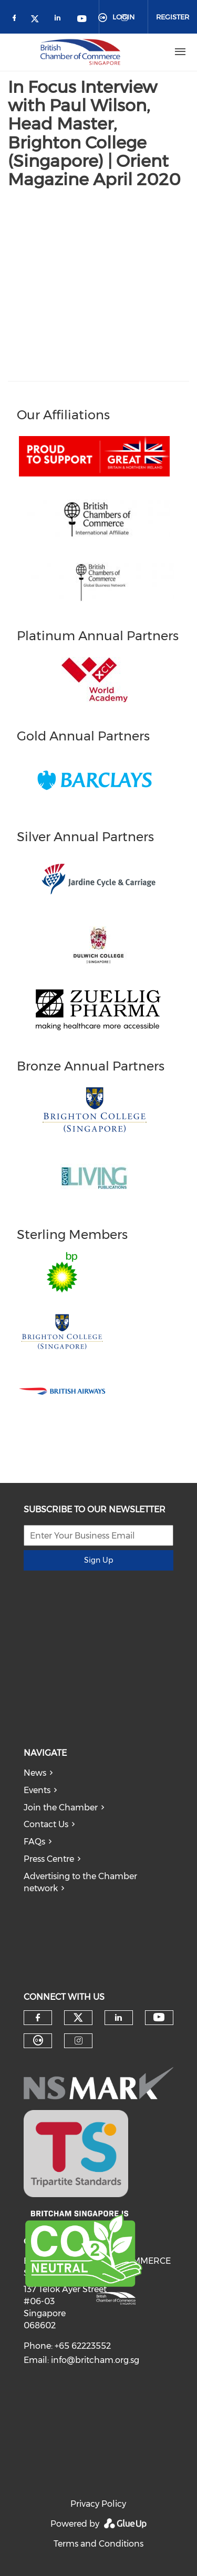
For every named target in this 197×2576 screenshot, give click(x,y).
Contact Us (46, 1824)
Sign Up (98, 1560)
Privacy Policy (98, 2504)
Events (37, 1790)
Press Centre (49, 1859)
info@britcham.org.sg (95, 2360)
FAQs (34, 1842)
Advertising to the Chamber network (80, 1882)
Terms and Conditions (98, 2544)
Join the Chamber (61, 1807)
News (35, 1773)
